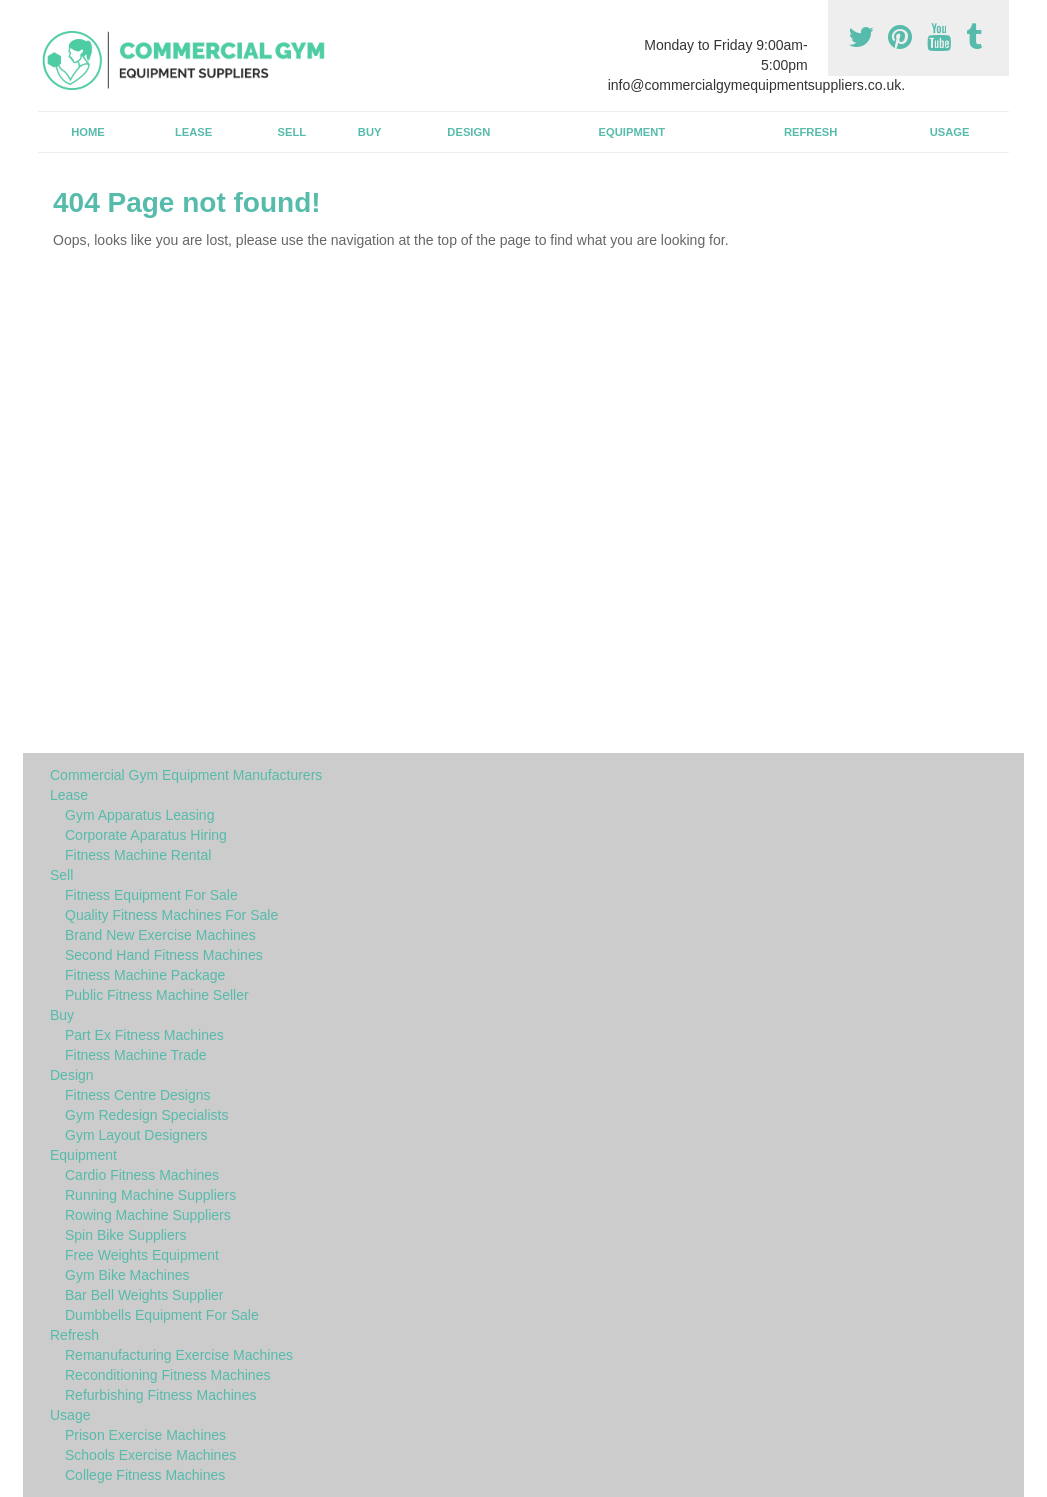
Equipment (632, 132)
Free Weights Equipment (142, 1255)
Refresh (810, 132)
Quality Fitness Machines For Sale (171, 915)
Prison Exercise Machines (145, 1435)
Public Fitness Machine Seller (157, 995)
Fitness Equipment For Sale (151, 895)
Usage (950, 132)
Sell (292, 132)
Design (468, 132)
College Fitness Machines (145, 1475)
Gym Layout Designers (136, 1135)
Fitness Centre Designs (138, 1095)
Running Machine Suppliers (150, 1195)
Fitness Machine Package (145, 975)
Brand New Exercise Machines (160, 935)
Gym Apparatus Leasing (139, 815)
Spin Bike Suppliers (125, 1235)
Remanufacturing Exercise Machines (179, 1355)
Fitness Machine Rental (138, 855)
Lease (193, 132)
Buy (370, 132)
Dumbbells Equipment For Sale (162, 1315)
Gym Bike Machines (127, 1275)
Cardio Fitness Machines (142, 1175)
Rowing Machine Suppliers (148, 1215)
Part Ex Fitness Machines (144, 1035)
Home (88, 132)
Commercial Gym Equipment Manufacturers (186, 775)
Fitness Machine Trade (136, 1055)
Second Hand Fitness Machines (164, 955)
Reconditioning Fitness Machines (167, 1375)
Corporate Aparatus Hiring (146, 835)
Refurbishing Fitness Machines (160, 1395)
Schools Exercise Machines (150, 1455)
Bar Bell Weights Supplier (144, 1295)
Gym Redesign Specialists (146, 1115)
